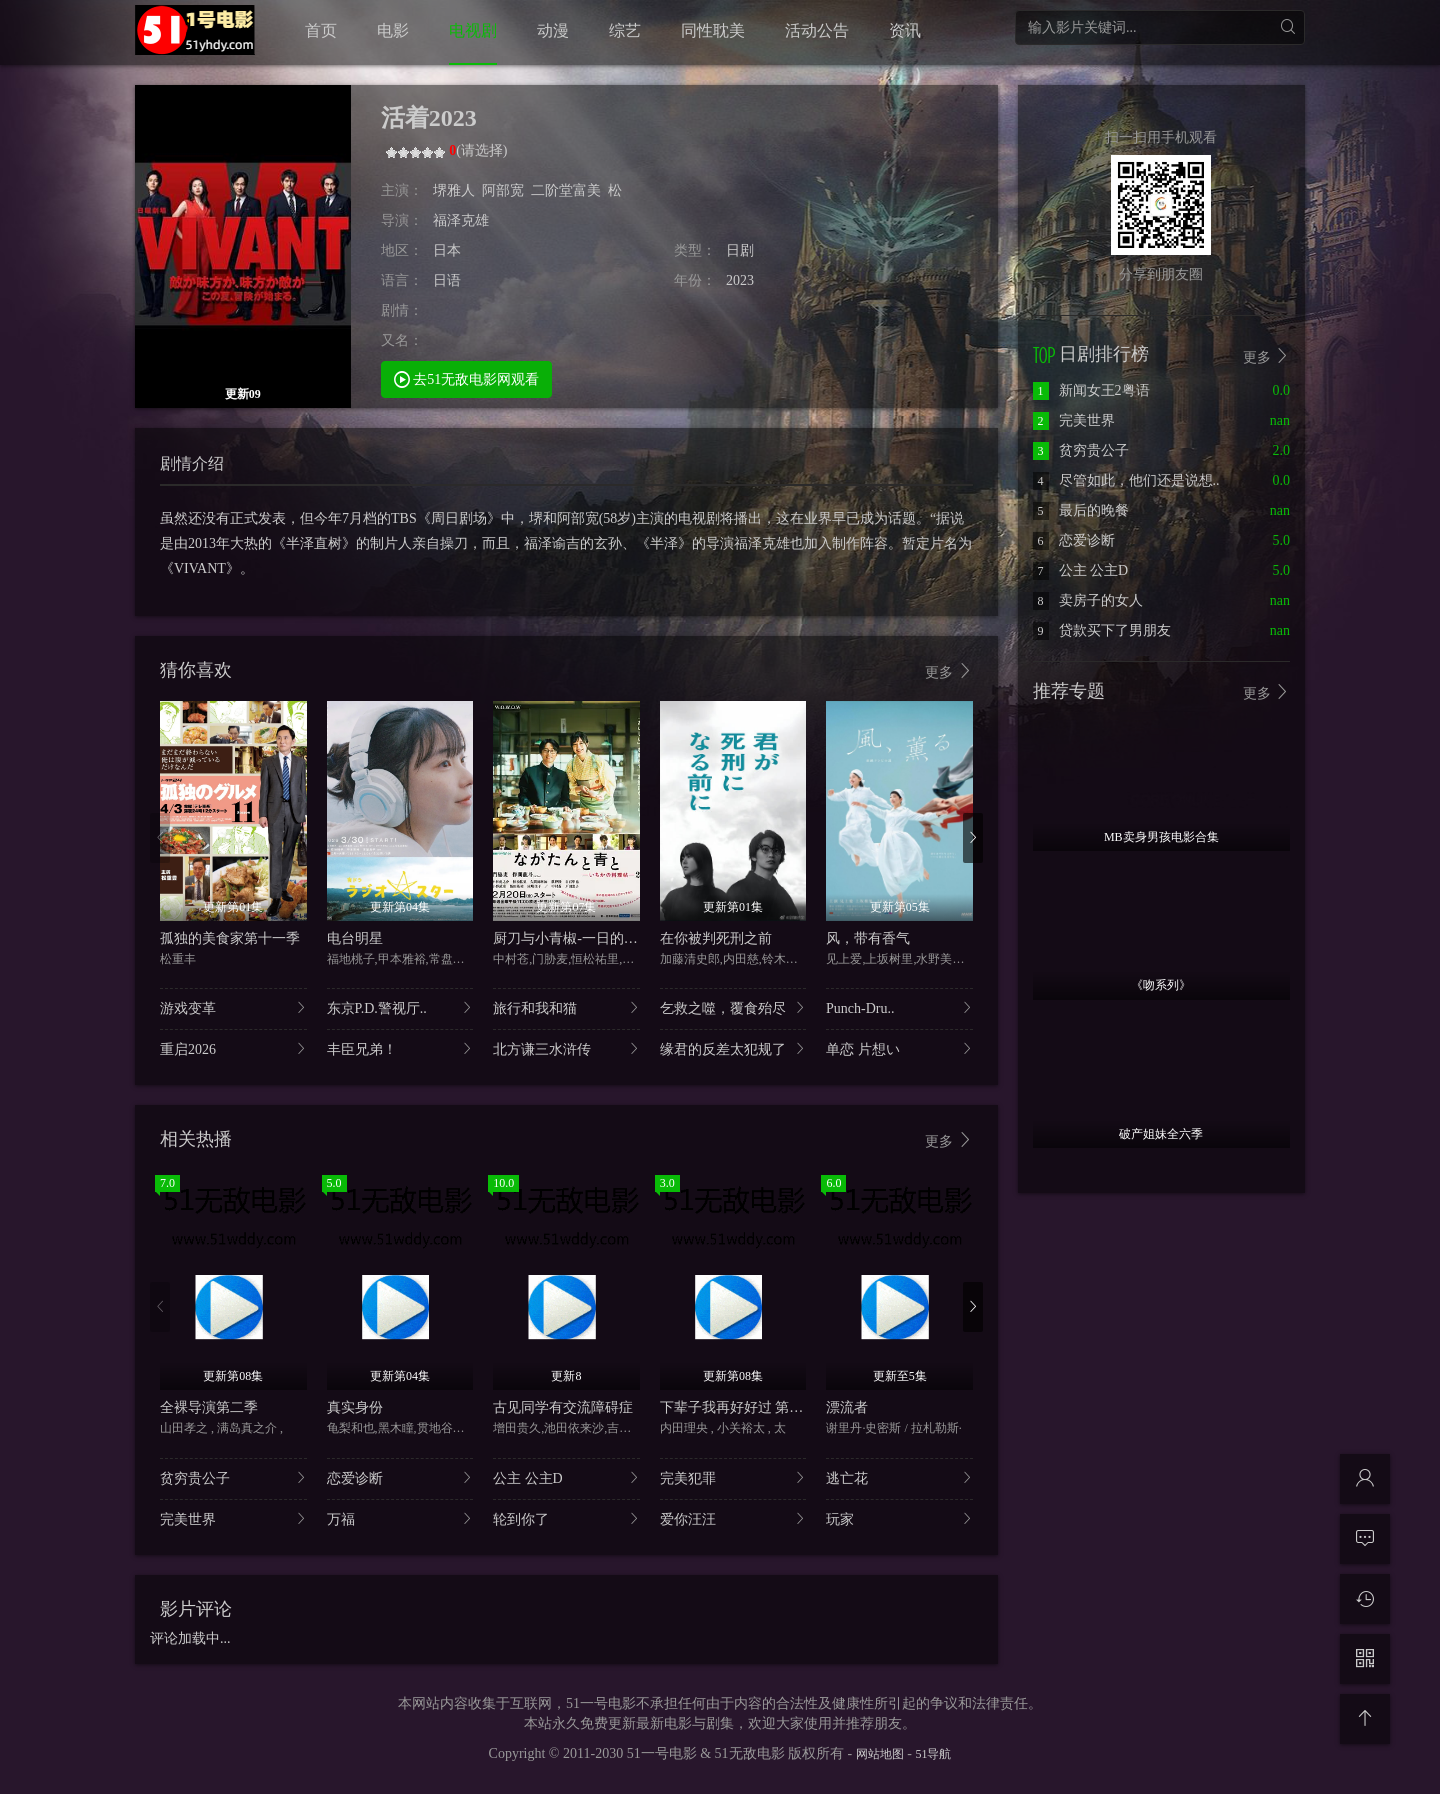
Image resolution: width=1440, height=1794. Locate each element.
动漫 (553, 30)
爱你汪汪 (733, 1518)
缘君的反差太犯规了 (733, 1048)
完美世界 (233, 1518)
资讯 (905, 30)
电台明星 (355, 938)
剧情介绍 (192, 463)
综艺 (625, 30)
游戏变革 (233, 1007)
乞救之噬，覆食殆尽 (733, 1007)
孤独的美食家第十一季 (230, 938)
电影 (393, 30)
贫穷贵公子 (233, 1477)
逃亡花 (899, 1477)
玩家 (899, 1518)
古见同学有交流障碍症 (563, 1407)
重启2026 (233, 1048)
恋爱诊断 (400, 1477)
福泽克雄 (461, 220)
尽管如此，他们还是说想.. (1126, 480)
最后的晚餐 (1081, 510)
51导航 (933, 1754)
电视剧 (473, 30)
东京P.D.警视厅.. (400, 1007)
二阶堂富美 (566, 190)
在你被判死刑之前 (716, 938)
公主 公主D (566, 1477)
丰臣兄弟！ (400, 1048)
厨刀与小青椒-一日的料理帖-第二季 (602, 938)
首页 (321, 30)
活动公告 (817, 30)
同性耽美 (713, 30)
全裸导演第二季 (209, 1407)
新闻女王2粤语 (1091, 390)
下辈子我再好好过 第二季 (739, 1407)
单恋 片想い (899, 1048)
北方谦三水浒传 (566, 1048)
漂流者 (847, 1407)
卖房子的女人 (1088, 600)
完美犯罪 (733, 1477)
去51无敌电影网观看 (467, 378)
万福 (400, 1518)
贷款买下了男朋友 (1102, 630)
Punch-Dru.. (899, 1007)
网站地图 (880, 1754)
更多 (949, 671)
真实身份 (355, 1407)
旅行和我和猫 (566, 1007)
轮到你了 (566, 1518)
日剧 (740, 250)
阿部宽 (503, 190)
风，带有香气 (868, 938)
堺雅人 (454, 190)
